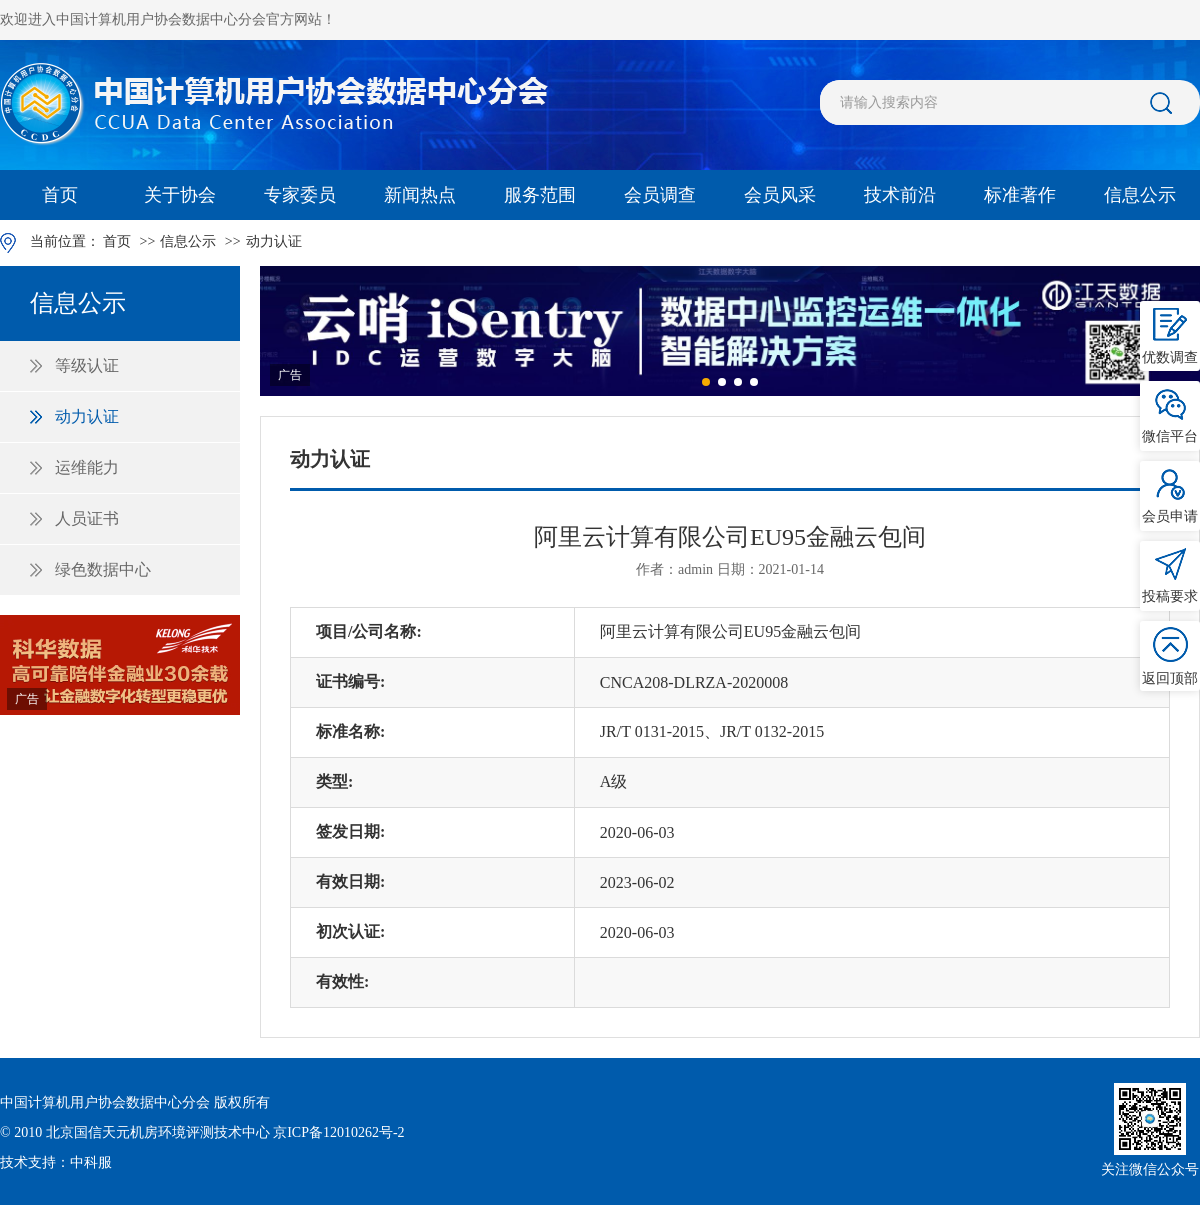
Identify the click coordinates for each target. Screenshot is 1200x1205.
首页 (60, 195)
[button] (706, 382)
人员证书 (87, 518)
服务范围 (540, 195)
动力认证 (274, 241)
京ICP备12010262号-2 (338, 1132)
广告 (27, 699)
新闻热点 (420, 195)
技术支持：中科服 (56, 1162)
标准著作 (1020, 195)
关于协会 (180, 195)
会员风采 (780, 195)
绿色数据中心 (103, 569)
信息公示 (1140, 195)
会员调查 (660, 195)
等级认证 (87, 365)
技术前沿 (900, 195)
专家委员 (300, 195)
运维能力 (87, 467)
